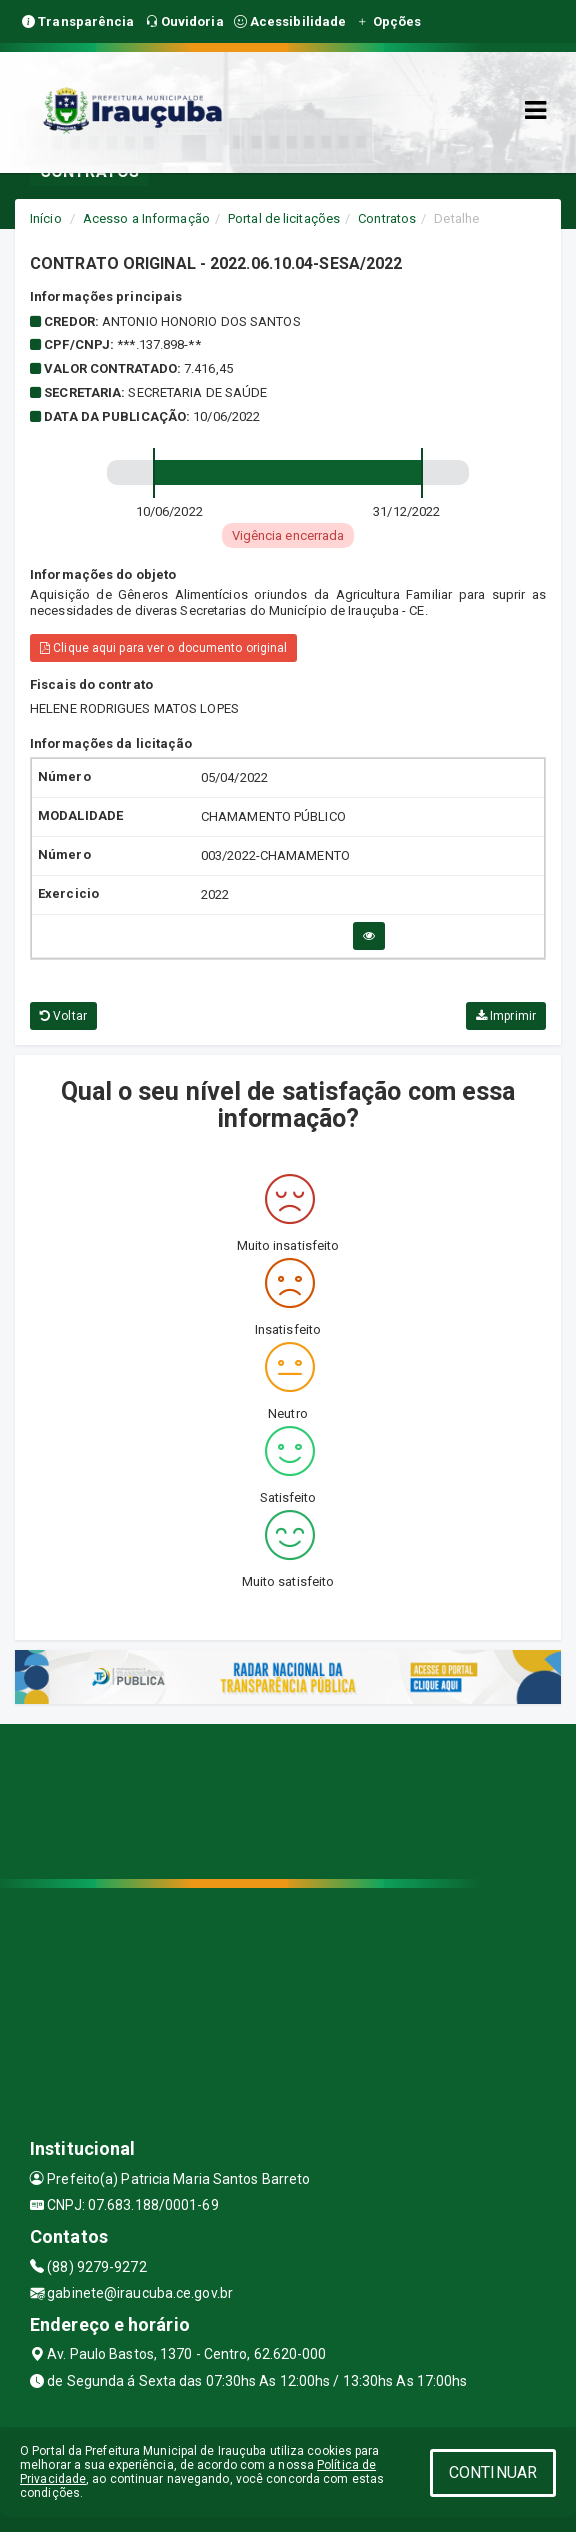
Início (46, 218)
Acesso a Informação (146, 218)
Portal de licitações (284, 218)
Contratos (387, 218)
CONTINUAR (493, 2472)
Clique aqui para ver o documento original (163, 648)
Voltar (63, 1016)
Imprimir (506, 1016)
